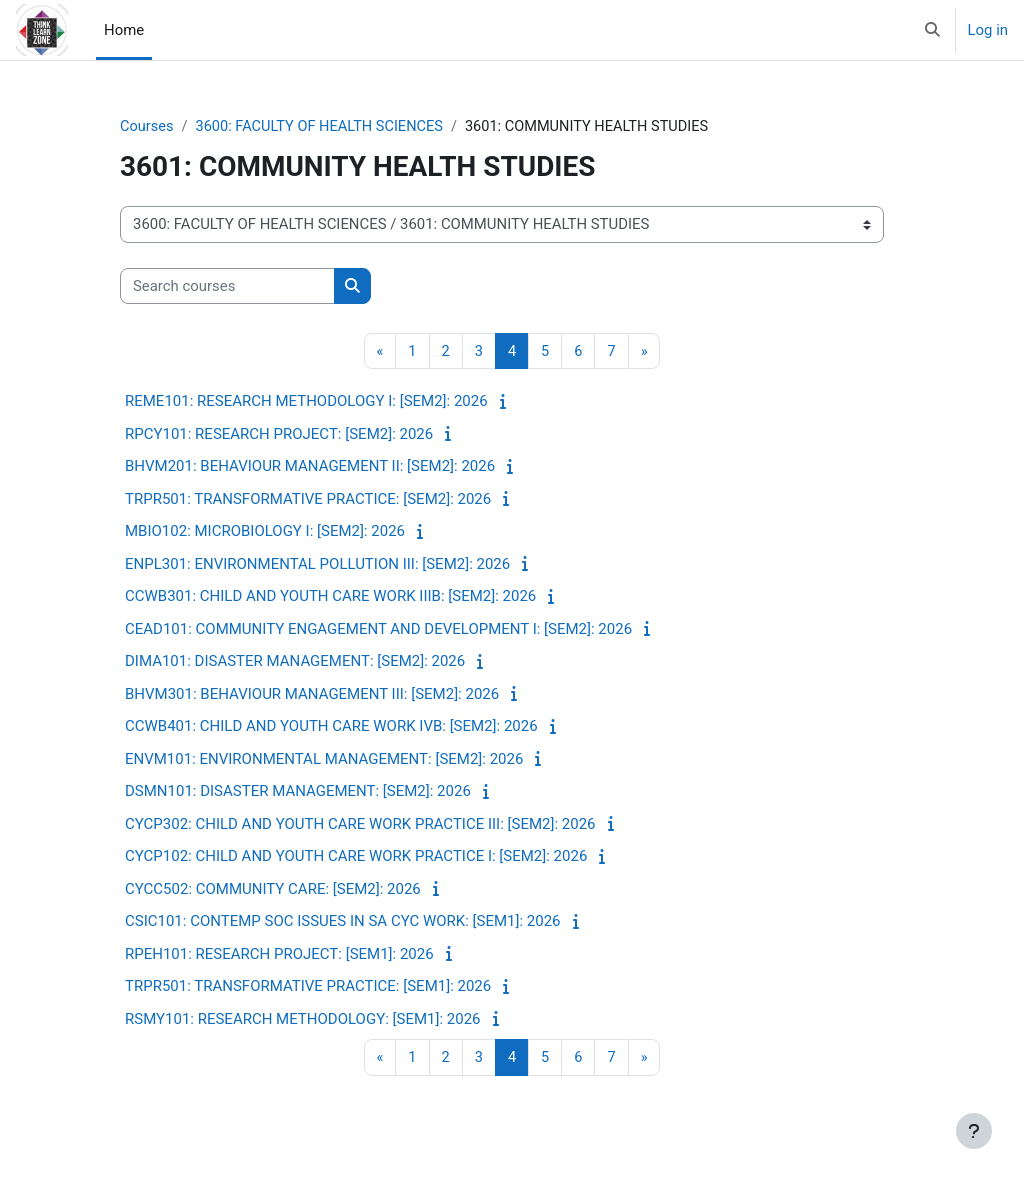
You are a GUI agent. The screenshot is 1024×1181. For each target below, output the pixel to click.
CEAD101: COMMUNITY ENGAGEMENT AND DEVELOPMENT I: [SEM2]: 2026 (378, 630)
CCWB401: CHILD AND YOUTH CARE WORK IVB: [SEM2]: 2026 (331, 727)
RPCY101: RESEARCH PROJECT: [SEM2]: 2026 (279, 435)
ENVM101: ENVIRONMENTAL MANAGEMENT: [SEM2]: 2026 (324, 760)
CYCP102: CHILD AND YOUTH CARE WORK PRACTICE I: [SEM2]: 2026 (356, 857)
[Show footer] (974, 1131)
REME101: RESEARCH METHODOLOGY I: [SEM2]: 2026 (306, 402)
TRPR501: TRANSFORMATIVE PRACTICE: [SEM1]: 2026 (308, 987)
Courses (147, 127)
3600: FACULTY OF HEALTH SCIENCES (324, 127)
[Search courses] (227, 286)
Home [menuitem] (124, 30)
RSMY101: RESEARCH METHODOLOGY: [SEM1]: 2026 (303, 1020)
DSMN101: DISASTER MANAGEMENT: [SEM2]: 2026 (298, 792)
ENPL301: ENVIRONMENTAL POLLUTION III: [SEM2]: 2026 (317, 565)
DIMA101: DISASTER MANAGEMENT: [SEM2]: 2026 (295, 662)
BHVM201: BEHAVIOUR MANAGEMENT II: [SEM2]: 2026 (310, 467)
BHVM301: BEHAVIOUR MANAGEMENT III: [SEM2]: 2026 (312, 695)
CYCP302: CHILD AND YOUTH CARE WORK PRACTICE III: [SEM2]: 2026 (360, 825)
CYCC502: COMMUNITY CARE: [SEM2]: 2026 (273, 890)
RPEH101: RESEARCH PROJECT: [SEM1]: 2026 (279, 955)
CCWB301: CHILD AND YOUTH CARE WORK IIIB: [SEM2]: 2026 (330, 597)
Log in (988, 30)
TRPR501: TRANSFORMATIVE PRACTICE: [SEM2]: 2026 (308, 500)
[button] (932, 30)
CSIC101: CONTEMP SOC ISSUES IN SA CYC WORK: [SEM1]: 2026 (343, 922)
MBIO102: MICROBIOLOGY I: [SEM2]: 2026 (265, 532)
